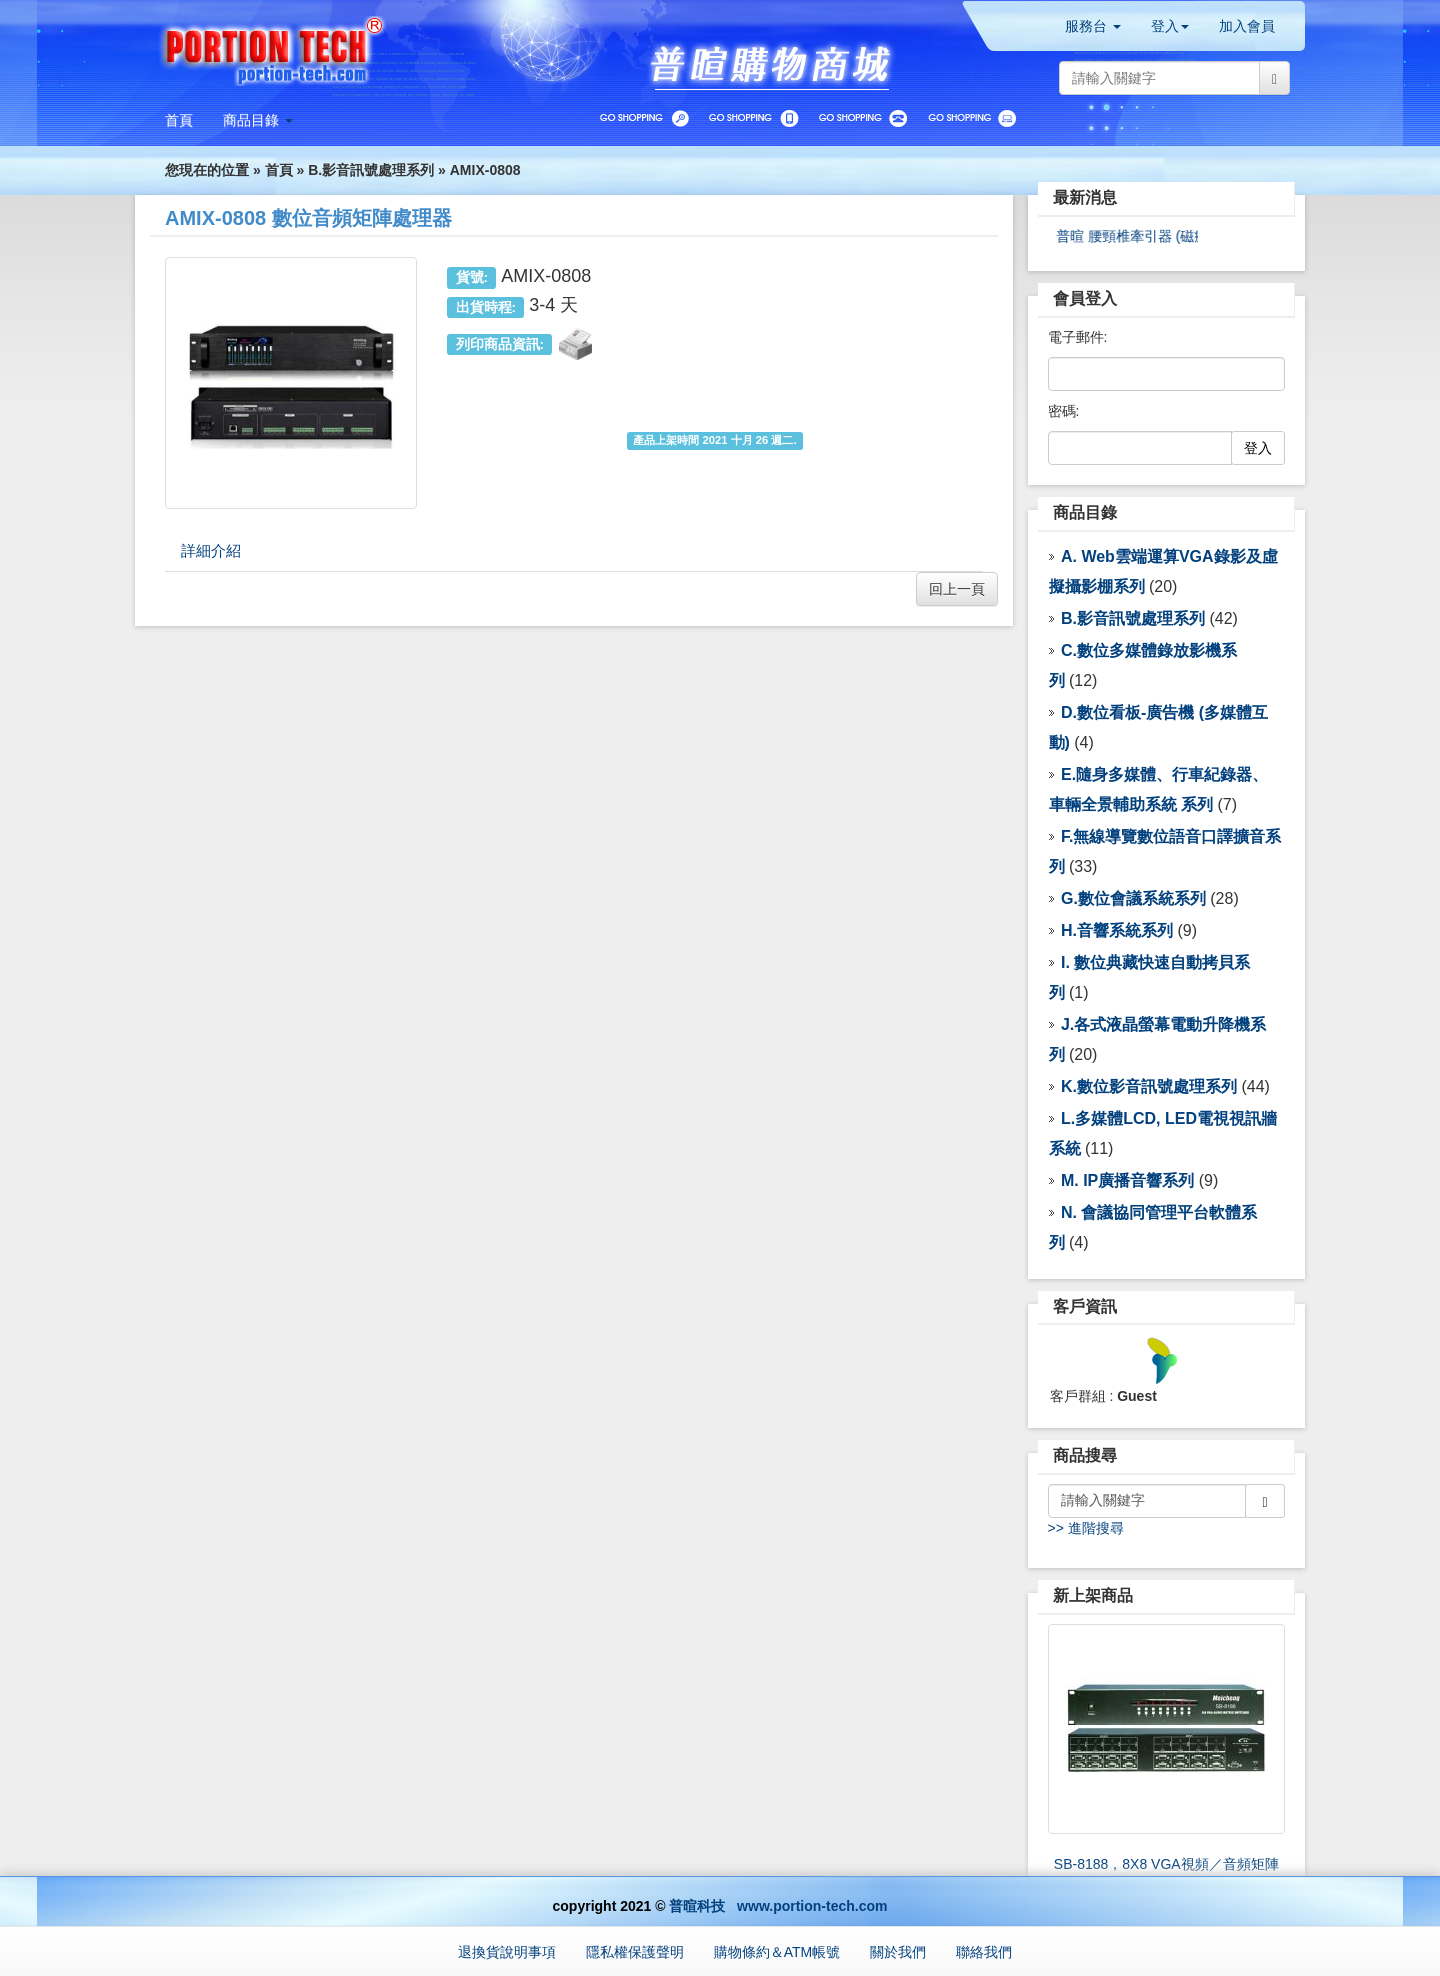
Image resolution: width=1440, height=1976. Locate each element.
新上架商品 (1093, 1595)
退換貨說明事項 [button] (507, 1952)
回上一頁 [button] (957, 589)
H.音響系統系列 (1117, 930)
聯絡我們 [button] (984, 1952)
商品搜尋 (1085, 1455)
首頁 (279, 170)
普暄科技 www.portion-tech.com (778, 1906)
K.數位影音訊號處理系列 (1149, 1086)
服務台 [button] (1093, 26)
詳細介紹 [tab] (211, 550)
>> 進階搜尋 (1086, 1528)
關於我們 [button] (898, 1952)
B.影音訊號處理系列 (371, 170)
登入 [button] (1170, 26)
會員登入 (1085, 298)
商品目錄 (1085, 512)
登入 (1258, 448)
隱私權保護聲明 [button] (635, 1952)
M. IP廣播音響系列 (1127, 1180)
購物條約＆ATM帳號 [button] (777, 1952)
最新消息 (1085, 197)
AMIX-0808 (485, 170)
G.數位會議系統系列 (1133, 898)
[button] (258, 120)
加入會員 (1247, 26)
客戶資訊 (1085, 1306)
